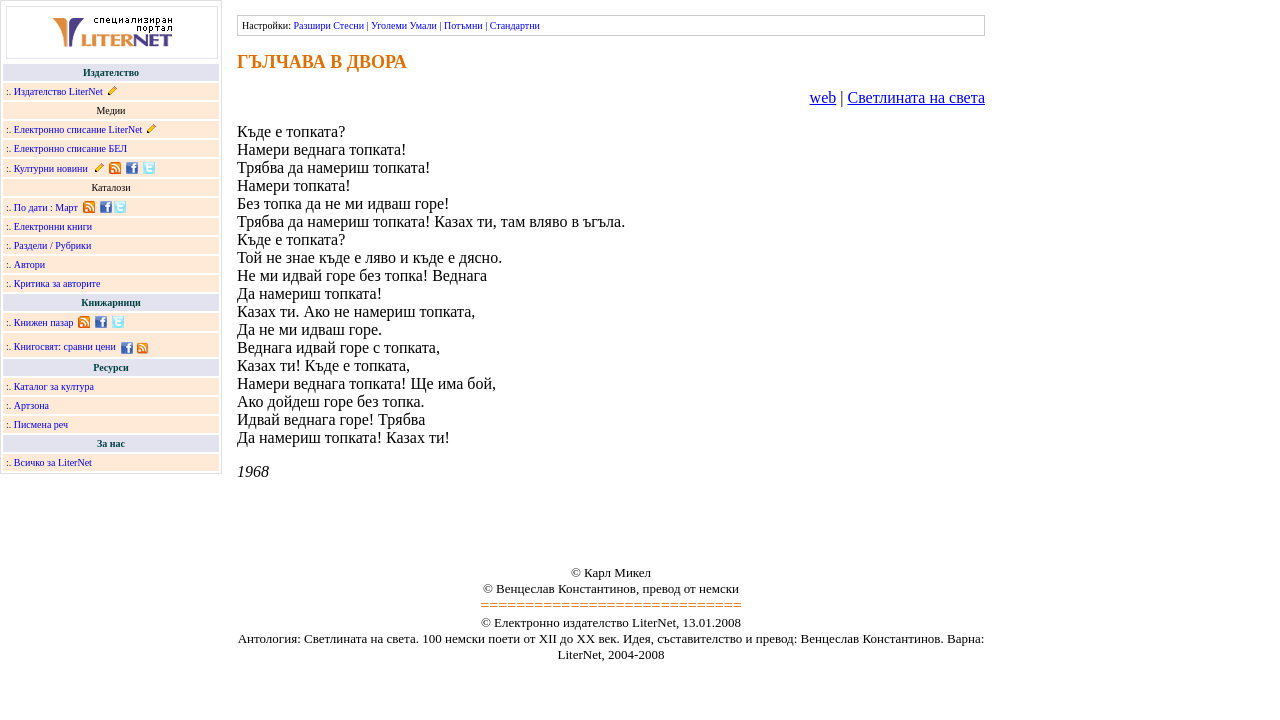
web (823, 97)
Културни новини (51, 168)
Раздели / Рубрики (53, 245)
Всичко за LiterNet (53, 462)
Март (66, 207)
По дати (31, 207)
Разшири (311, 25)
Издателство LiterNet (58, 91)
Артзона (31, 405)
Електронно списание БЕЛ (70, 148)
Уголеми (389, 25)
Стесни (348, 25)
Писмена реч (41, 424)
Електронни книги (53, 226)
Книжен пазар (44, 322)
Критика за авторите (57, 283)
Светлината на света (916, 97)
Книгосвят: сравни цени (65, 346)
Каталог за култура (54, 386)
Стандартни (515, 25)
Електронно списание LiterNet (78, 129)
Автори (29, 264)
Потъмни (463, 25)
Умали (423, 25)
